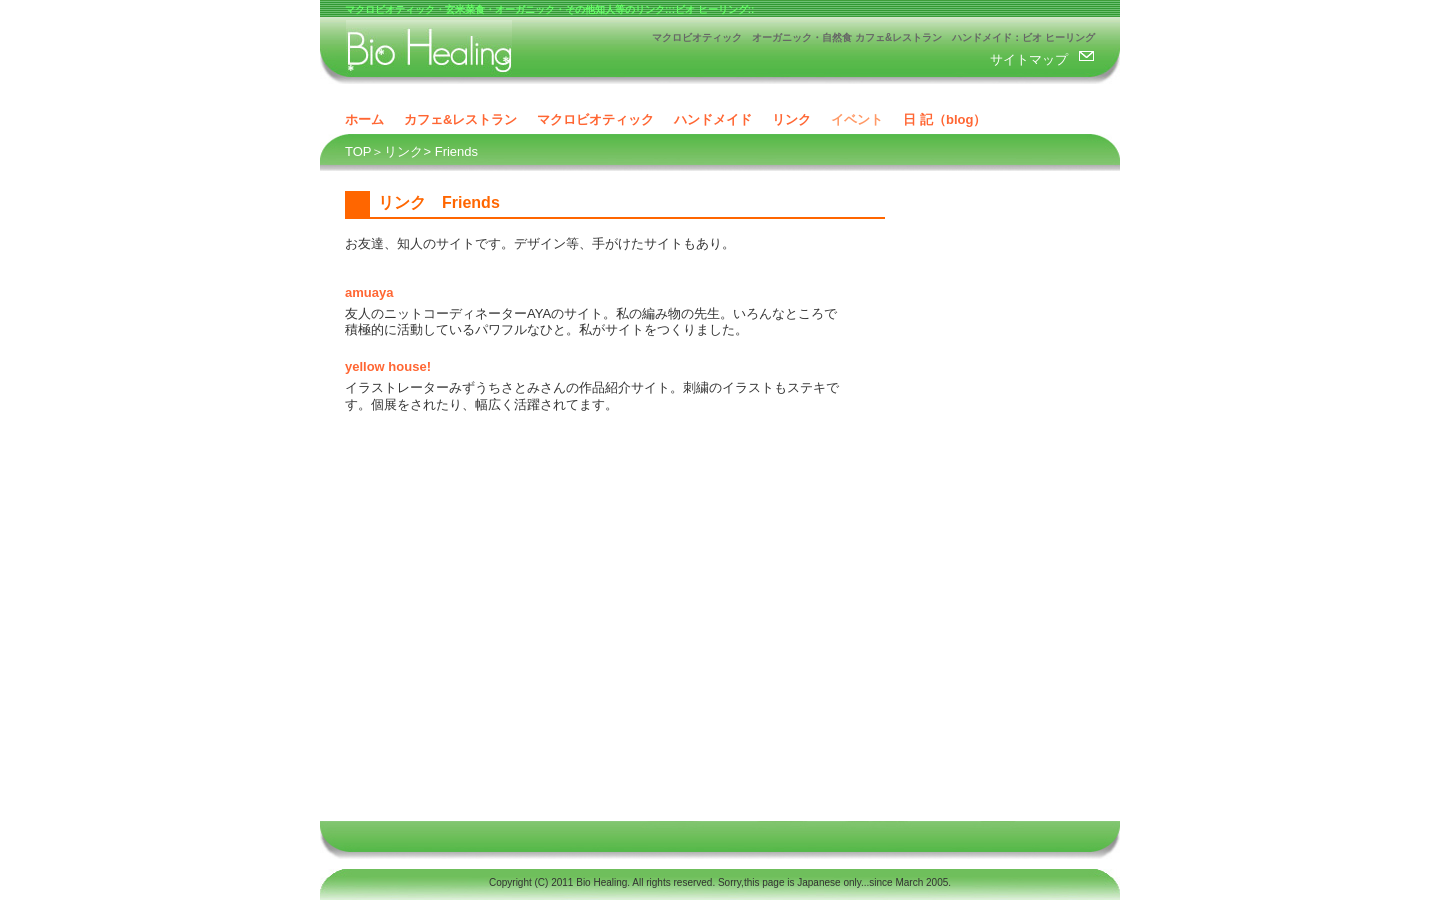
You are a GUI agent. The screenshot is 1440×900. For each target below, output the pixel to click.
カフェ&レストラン (460, 119)
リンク (791, 119)
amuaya (369, 292)
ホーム (364, 119)
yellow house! (388, 366)
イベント (857, 119)
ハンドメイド (713, 119)
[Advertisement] (1010, 506)
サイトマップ (1029, 59)
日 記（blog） (944, 119)
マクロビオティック (595, 119)
